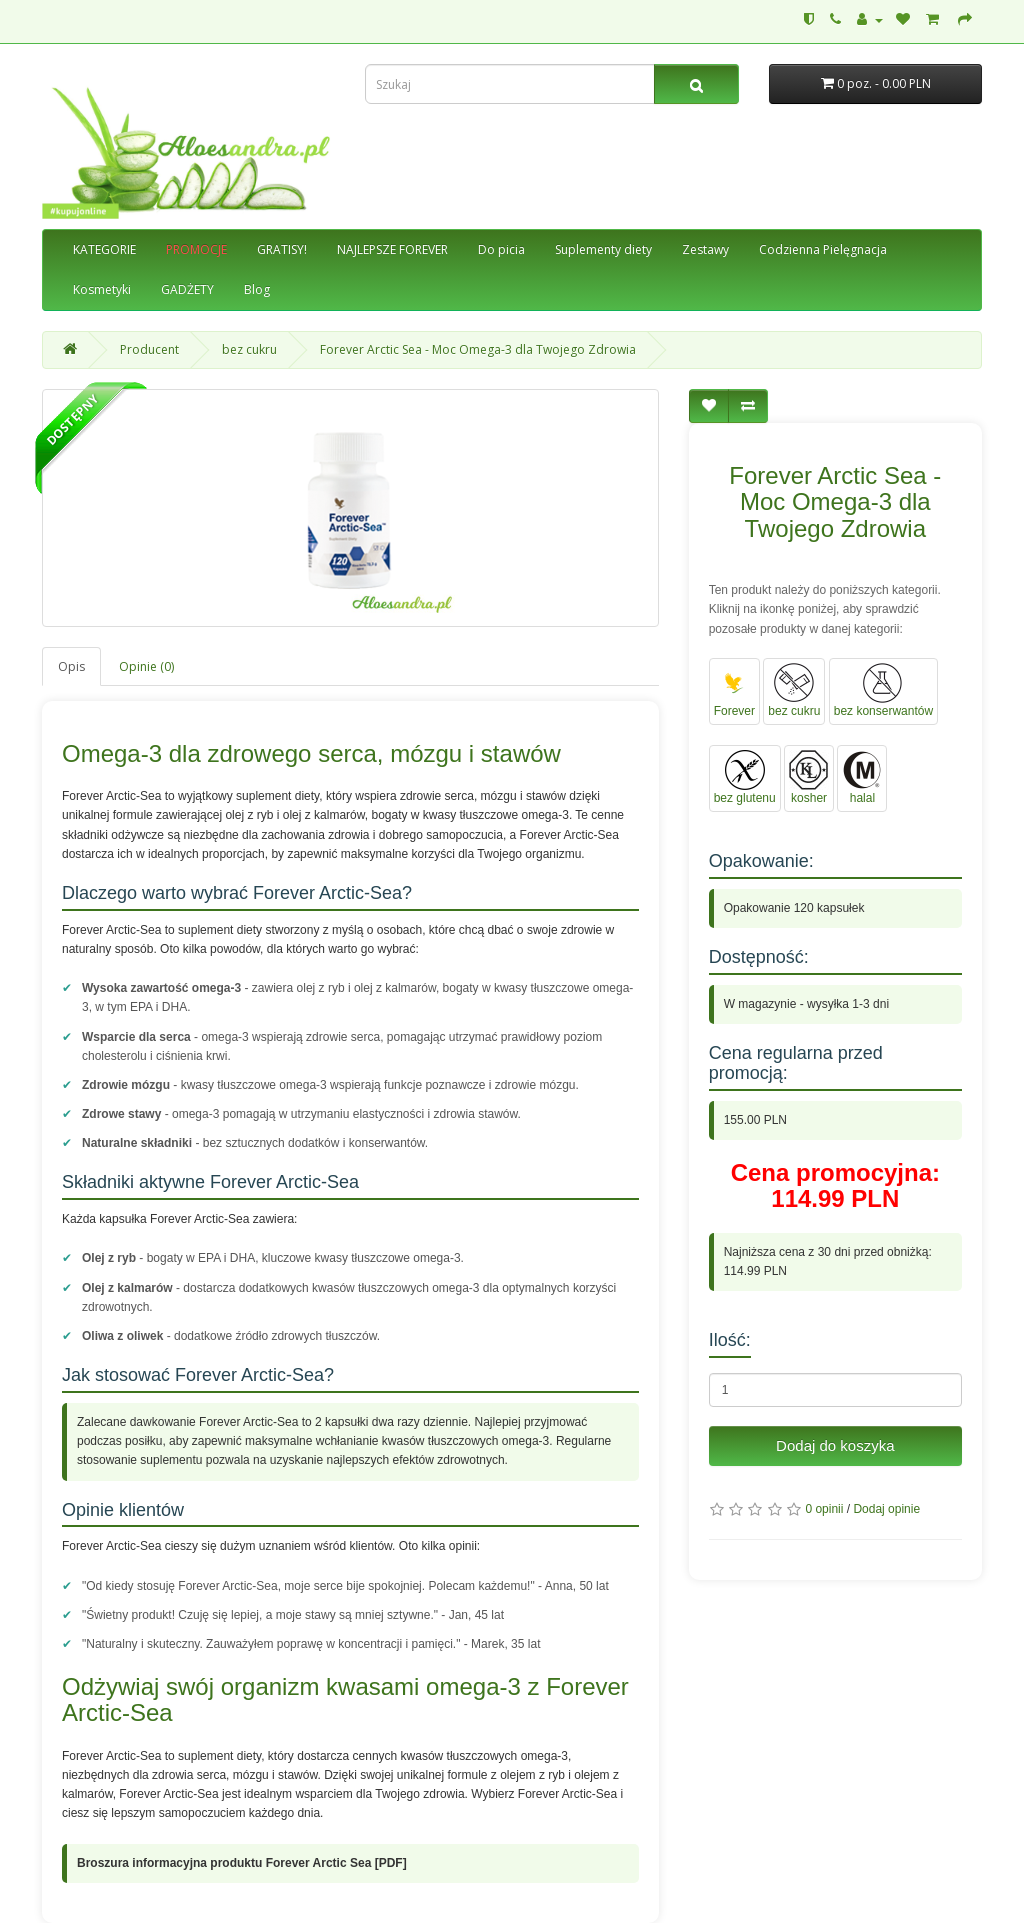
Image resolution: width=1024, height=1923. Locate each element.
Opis (71, 666)
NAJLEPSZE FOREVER (392, 249)
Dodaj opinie (886, 1509)
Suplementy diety (603, 249)
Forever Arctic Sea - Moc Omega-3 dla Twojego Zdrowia (478, 349)
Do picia (501, 249)
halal (862, 777)
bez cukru (249, 349)
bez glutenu (745, 777)
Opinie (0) (146, 666)
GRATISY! (282, 249)
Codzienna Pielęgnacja (823, 249)
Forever (734, 690)
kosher (809, 777)
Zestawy (705, 249)
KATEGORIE (104, 249)
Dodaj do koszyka (835, 1445)
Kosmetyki (102, 289)
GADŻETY (187, 289)
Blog (257, 289)
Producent (149, 349)
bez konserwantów (883, 690)
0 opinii (824, 1509)
